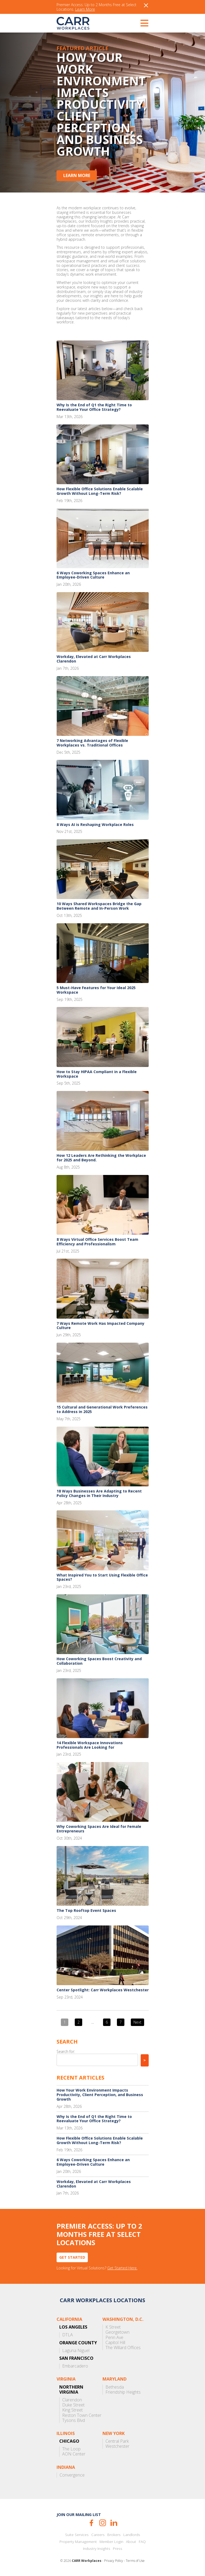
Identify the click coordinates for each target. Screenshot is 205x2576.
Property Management (78, 2541)
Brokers (114, 2535)
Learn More (85, 9)
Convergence (72, 2475)
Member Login (111, 2541)
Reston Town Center (81, 2415)
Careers (98, 2535)
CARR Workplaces (73, 23)
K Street (113, 2327)
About (131, 2541)
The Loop (71, 2448)
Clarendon (72, 2399)
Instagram (102, 2522)
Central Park (117, 2441)
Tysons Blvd (73, 2420)
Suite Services (77, 2535)
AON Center (73, 2454)
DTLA (67, 2334)
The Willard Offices (123, 2347)
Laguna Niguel (75, 2350)
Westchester (117, 2446)
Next (137, 2022)
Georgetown (117, 2332)
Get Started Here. (122, 2268)
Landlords (131, 2535)
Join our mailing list (79, 2514)
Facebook (91, 2522)
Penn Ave (114, 2337)
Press (117, 2548)
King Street (72, 2410)
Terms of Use (135, 2561)
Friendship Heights (123, 2392)
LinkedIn (114, 2522)
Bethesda (114, 2387)
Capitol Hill (115, 2342)
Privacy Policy (113, 2561)
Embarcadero (75, 2366)
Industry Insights (96, 2548)
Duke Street (73, 2405)
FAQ (142, 2541)
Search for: (66, 2051)
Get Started (72, 2257)
